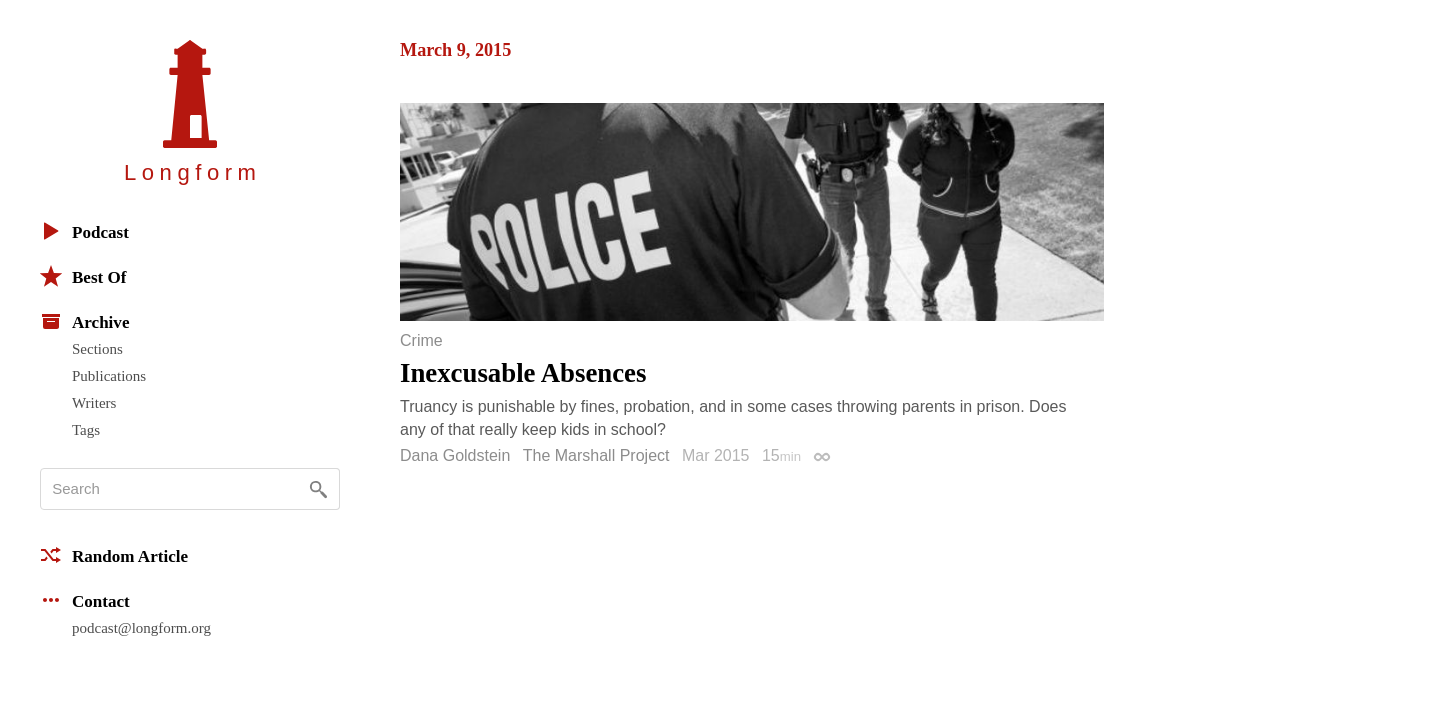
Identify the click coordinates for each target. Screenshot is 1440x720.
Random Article (114, 555)
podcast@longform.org (141, 628)
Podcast (84, 231)
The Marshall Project (596, 455)
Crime (421, 341)
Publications (109, 376)
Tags (86, 430)
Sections (97, 349)
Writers (94, 403)
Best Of (83, 276)
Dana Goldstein (455, 455)
